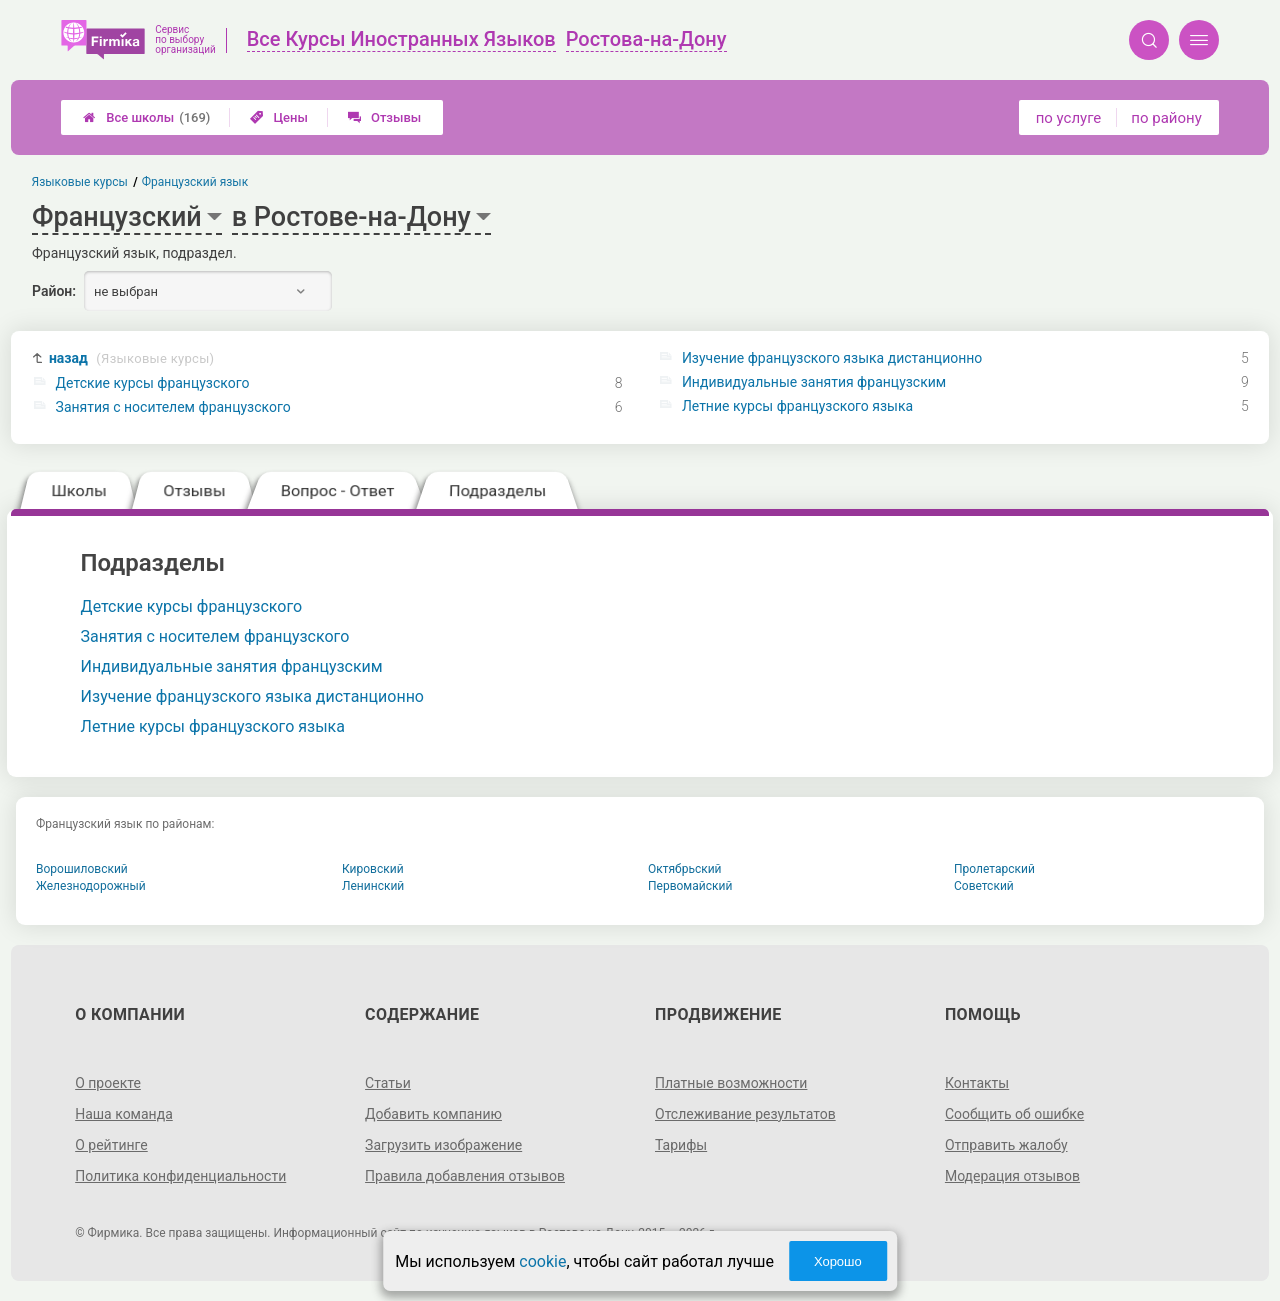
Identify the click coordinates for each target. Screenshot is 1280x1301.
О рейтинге (111, 1145)
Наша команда (124, 1114)
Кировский (373, 869)
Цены (279, 117)
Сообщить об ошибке (1014, 1114)
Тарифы (681, 1145)
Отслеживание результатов (745, 1114)
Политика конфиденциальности (180, 1176)
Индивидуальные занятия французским (814, 382)
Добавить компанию (433, 1114)
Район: (54, 291)
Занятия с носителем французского (173, 407)
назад (132, 358)
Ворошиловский (82, 869)
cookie (542, 1261)
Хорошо (838, 1261)
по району (1166, 118)
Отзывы (384, 117)
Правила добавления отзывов (465, 1176)
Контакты (977, 1083)
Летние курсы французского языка (797, 406)
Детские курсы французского (153, 383)
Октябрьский (685, 869)
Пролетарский (994, 869)
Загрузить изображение (443, 1145)
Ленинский (373, 886)
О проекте (108, 1083)
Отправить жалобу (1006, 1145)
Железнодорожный (91, 886)
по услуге (1069, 118)
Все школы (146, 117)
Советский (984, 886)
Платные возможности (731, 1083)
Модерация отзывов (1012, 1176)
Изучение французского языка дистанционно (832, 358)
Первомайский (690, 886)
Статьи (388, 1083)
